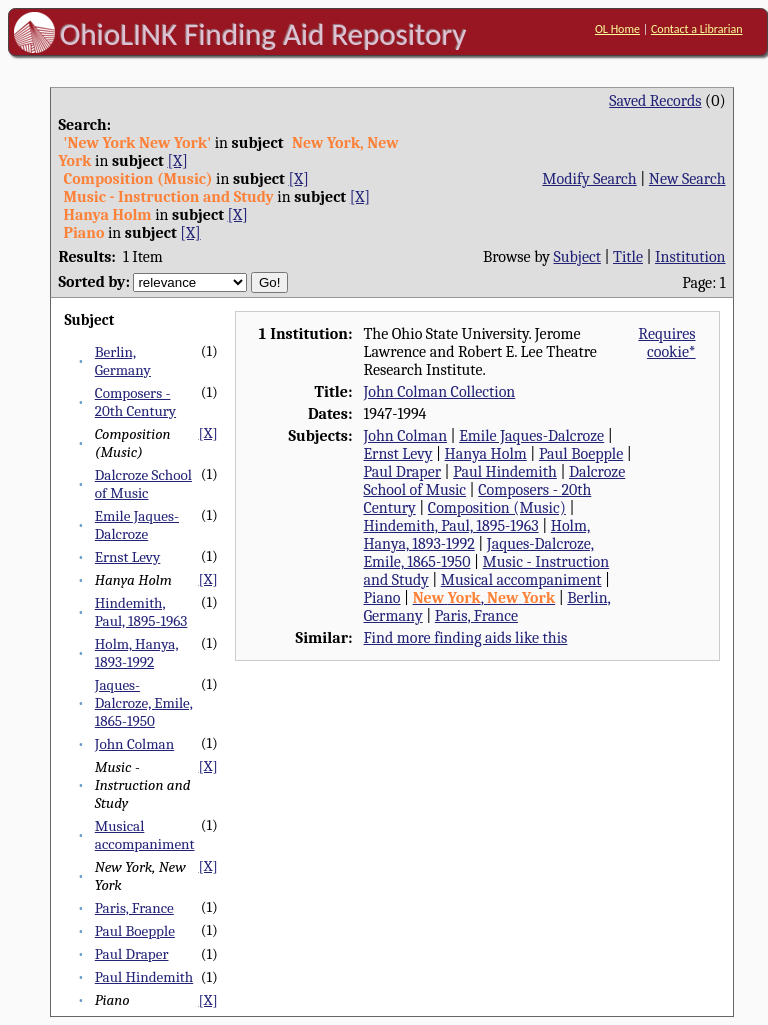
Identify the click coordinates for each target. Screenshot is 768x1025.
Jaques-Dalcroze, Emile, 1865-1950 (144, 703)
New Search (687, 179)
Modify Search (589, 179)
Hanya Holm (486, 454)
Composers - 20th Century (135, 402)
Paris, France (134, 908)
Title (628, 257)
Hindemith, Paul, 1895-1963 (141, 612)
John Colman (134, 744)
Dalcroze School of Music (143, 484)
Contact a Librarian (697, 29)
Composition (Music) (497, 508)
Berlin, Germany (123, 361)
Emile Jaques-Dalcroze (137, 525)
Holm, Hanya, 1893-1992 (137, 653)
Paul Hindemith (144, 977)
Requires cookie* (666, 343)
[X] (177, 161)
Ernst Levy (128, 557)
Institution (690, 257)
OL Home (617, 29)
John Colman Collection (439, 392)
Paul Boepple (135, 931)
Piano (381, 598)
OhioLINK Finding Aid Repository (263, 34)
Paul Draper (132, 954)
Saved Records (655, 101)
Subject (577, 257)
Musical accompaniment (145, 835)
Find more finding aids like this (465, 638)
